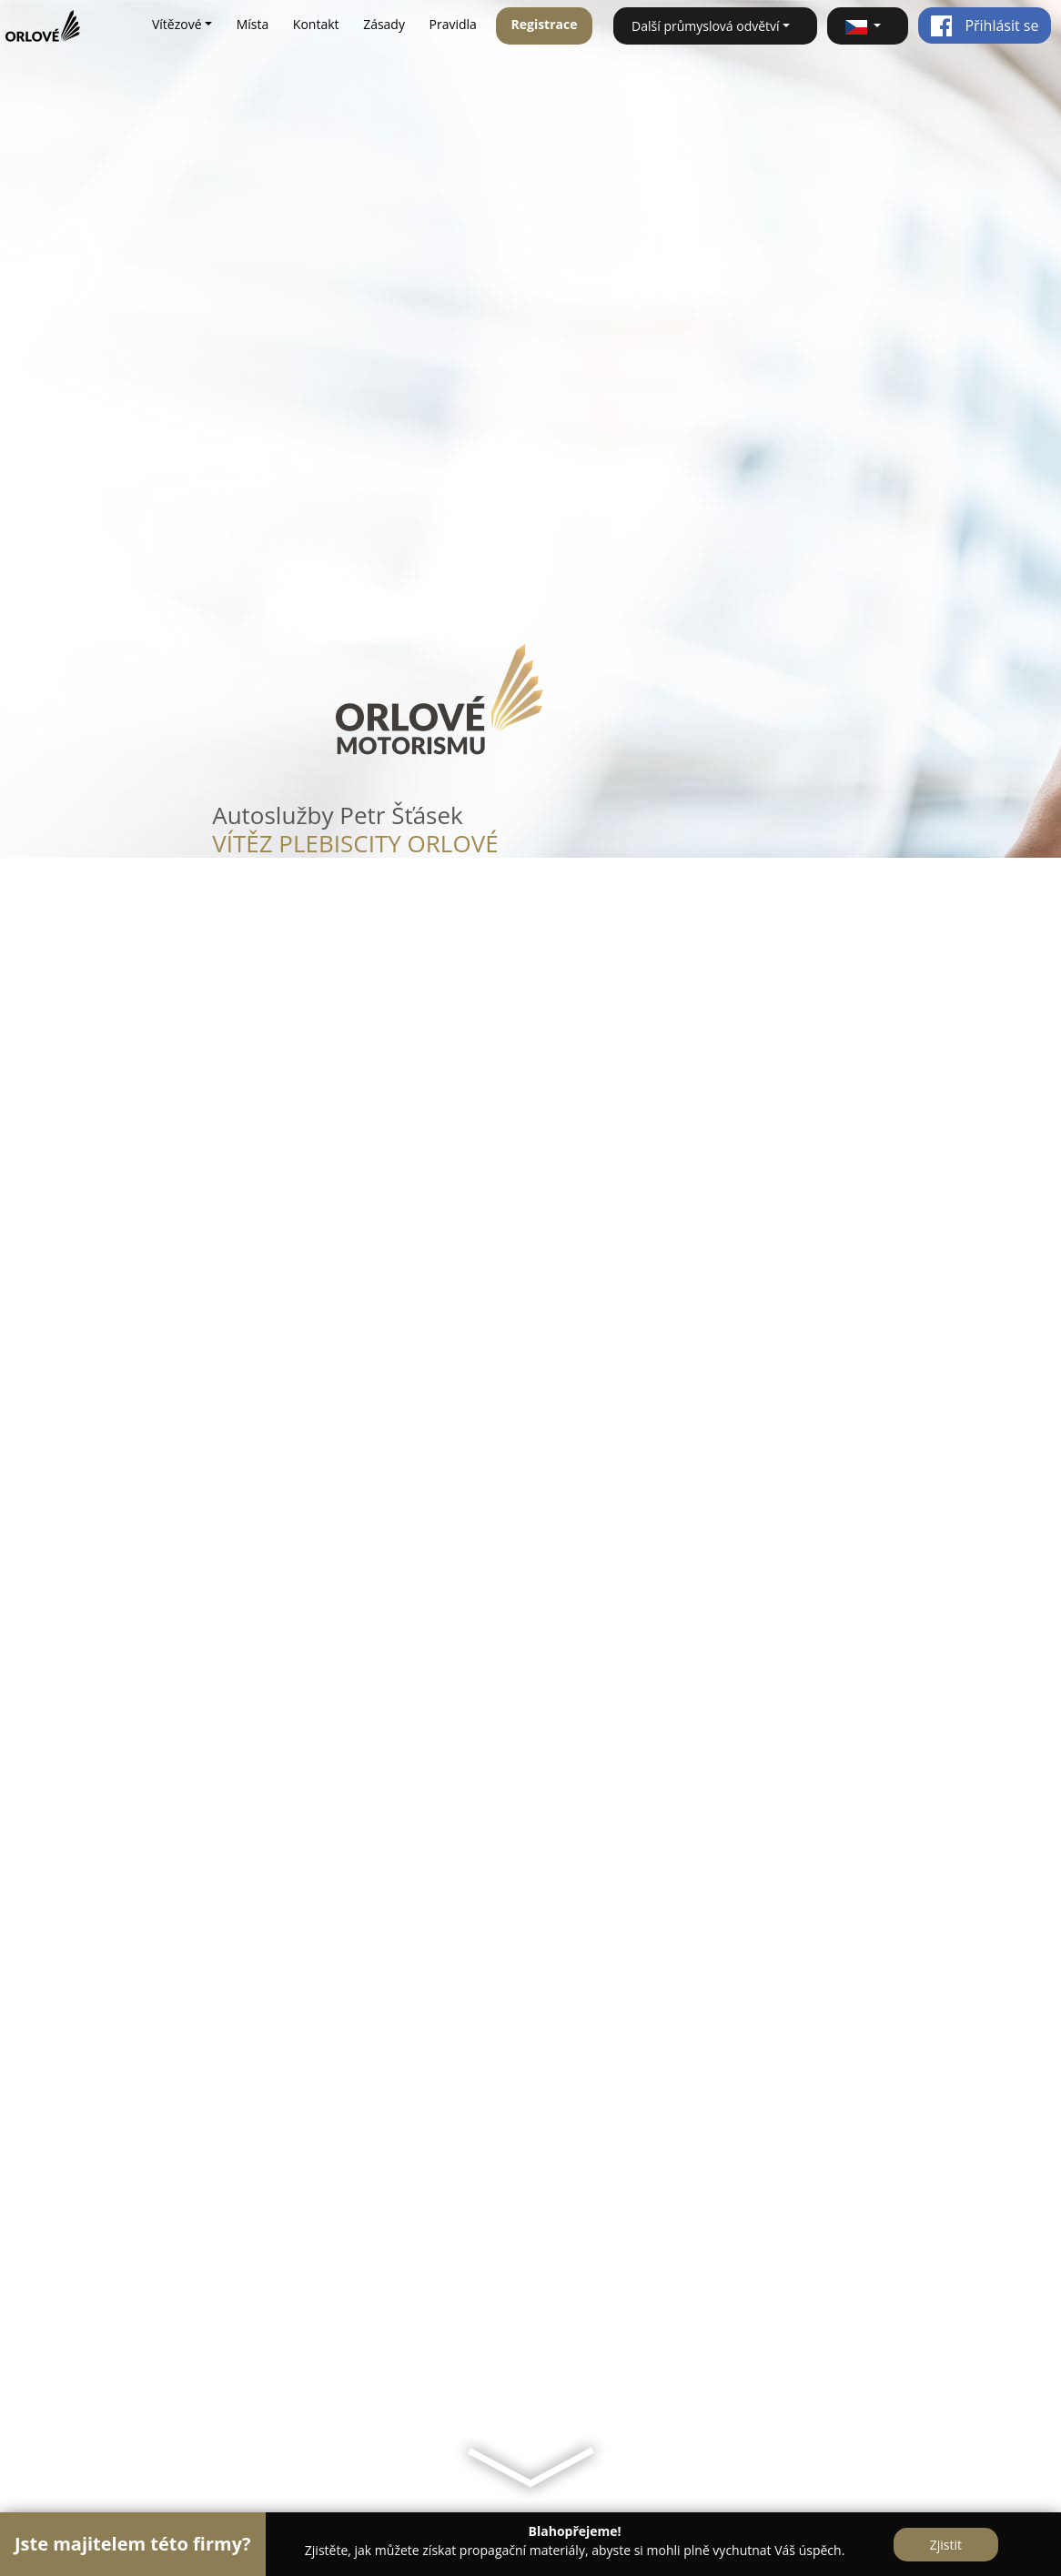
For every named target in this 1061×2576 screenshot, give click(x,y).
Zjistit (946, 2544)
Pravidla (453, 24)
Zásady (384, 24)
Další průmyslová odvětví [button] (706, 26)
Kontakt (316, 24)
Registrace (543, 24)
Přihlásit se (984, 25)
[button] (867, 26)
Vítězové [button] (177, 24)
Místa (253, 24)
